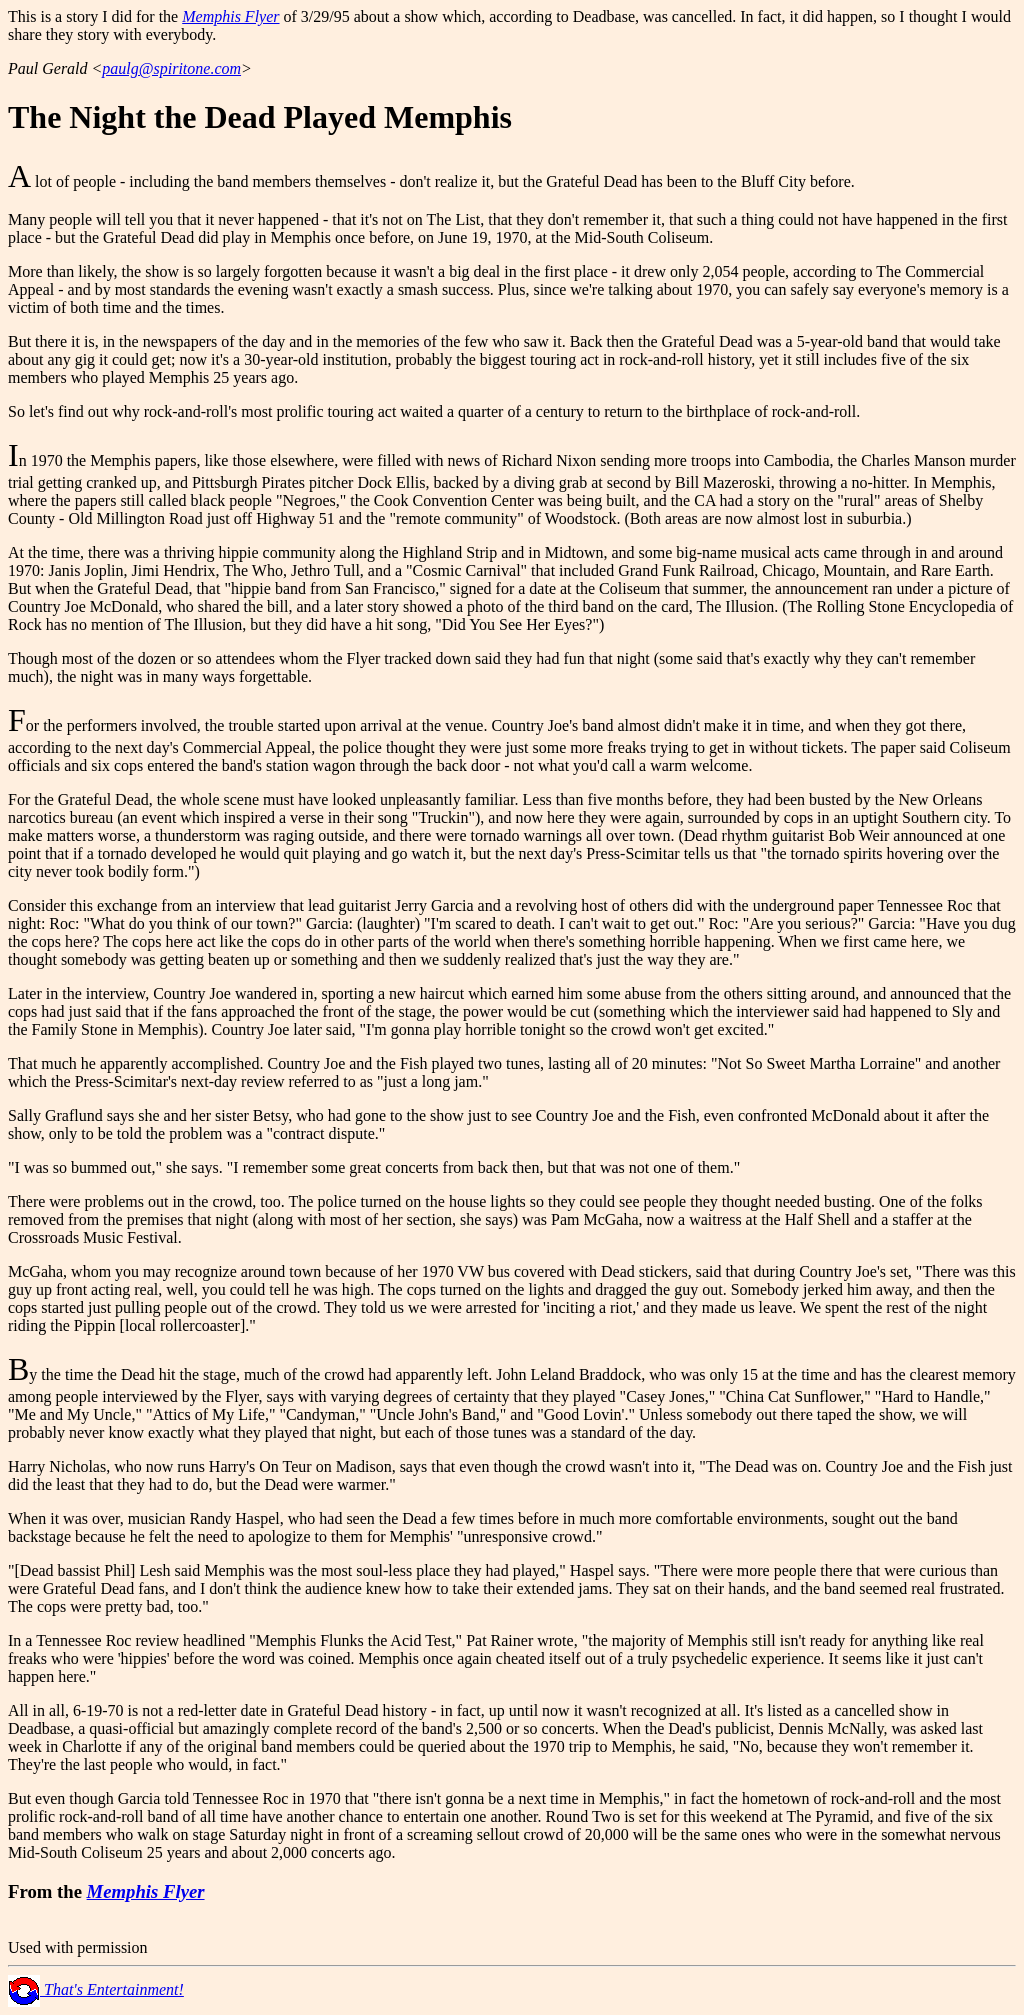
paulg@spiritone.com (171, 68)
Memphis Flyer (230, 16)
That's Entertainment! (96, 1989)
